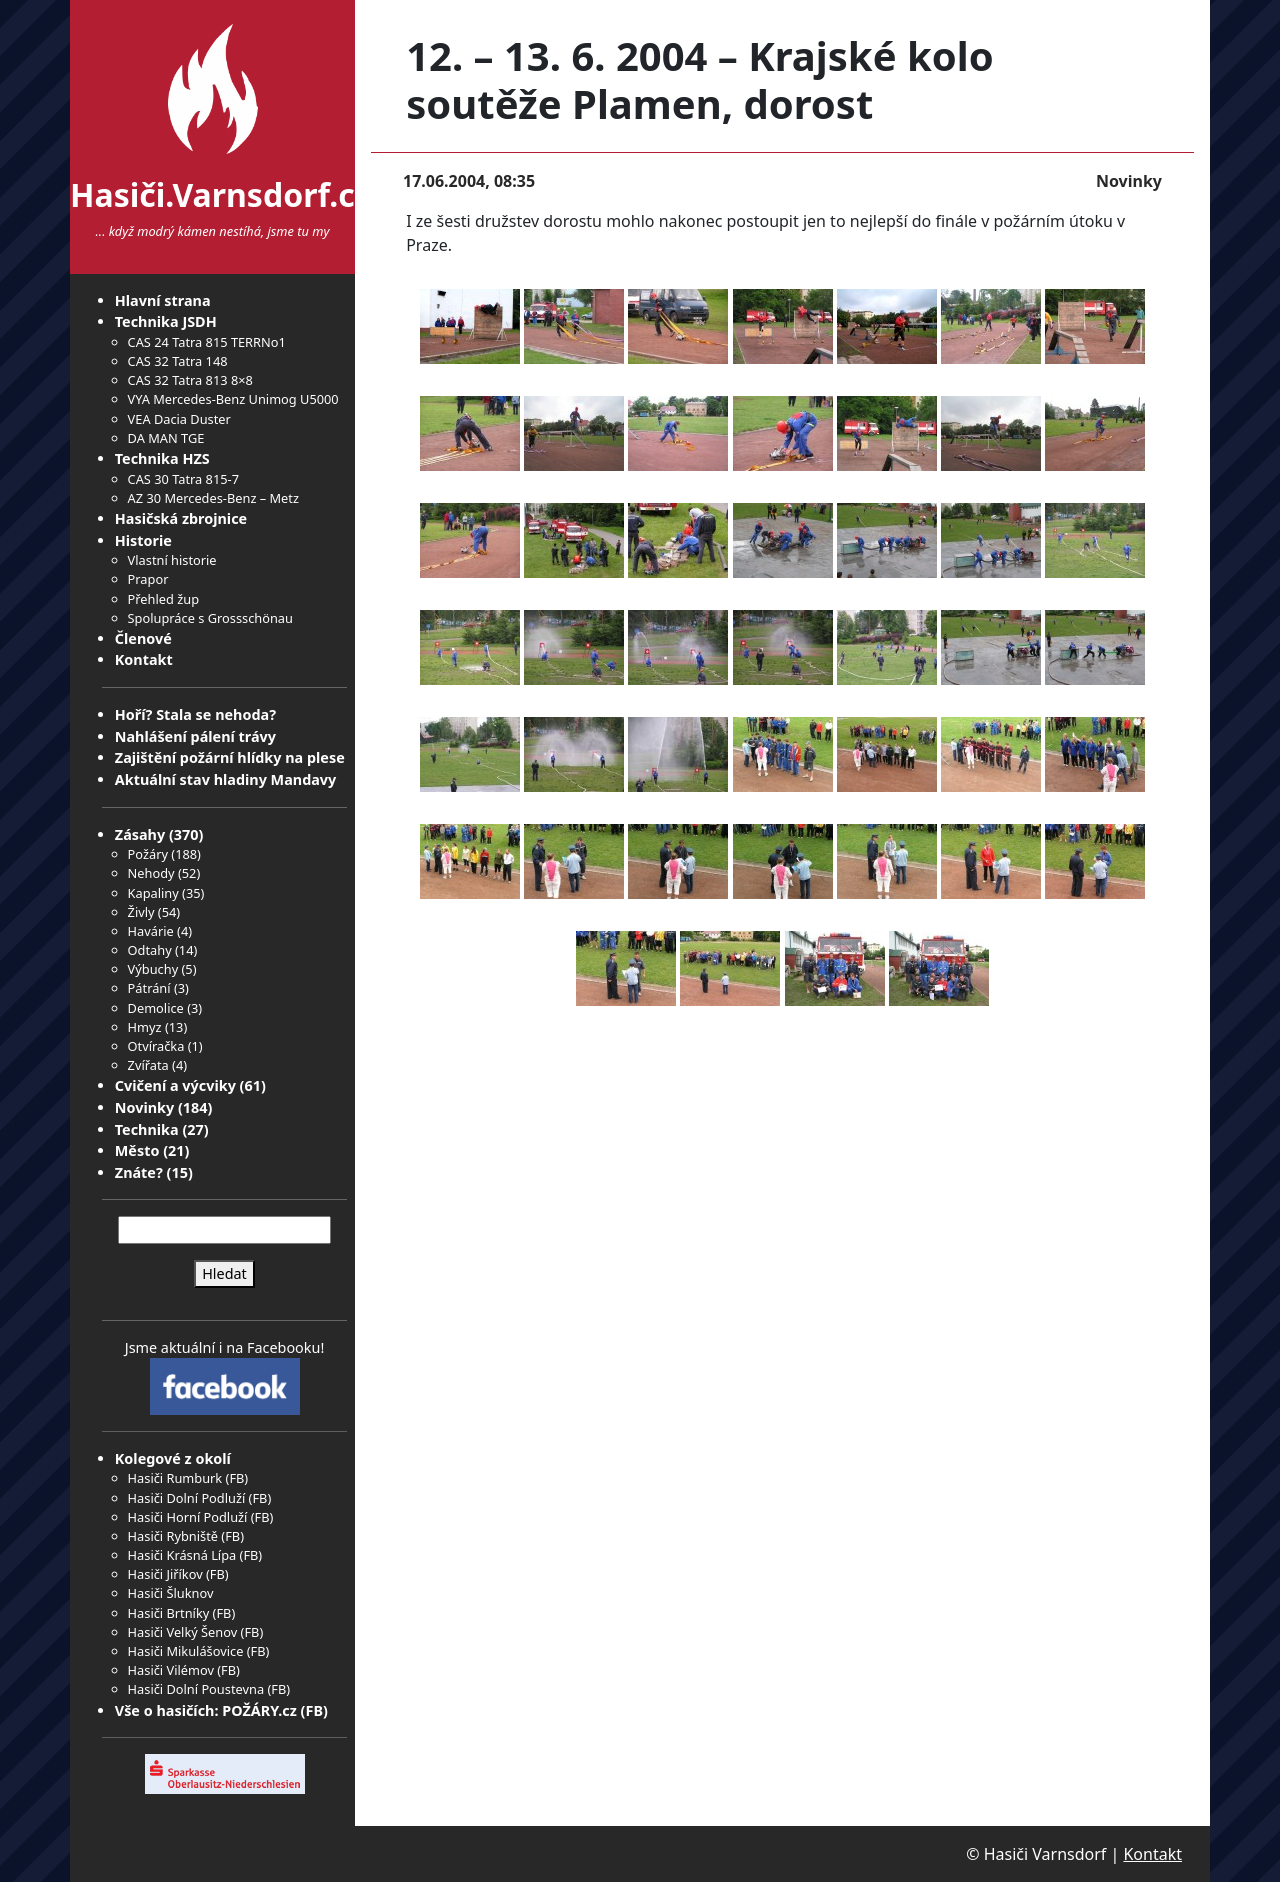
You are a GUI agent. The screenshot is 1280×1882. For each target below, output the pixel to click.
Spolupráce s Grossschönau (210, 618)
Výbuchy (153, 969)
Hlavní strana (163, 300)
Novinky (144, 1107)
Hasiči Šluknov (171, 1593)
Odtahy (150, 950)
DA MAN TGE (166, 438)
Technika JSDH (166, 321)
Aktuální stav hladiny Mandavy (226, 779)
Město (137, 1150)
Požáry (148, 854)
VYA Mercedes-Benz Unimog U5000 (233, 399)
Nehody (151, 873)
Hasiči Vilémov (171, 1670)
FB (236, 1478)
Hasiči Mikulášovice (186, 1651)
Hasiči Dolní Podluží (187, 1498)
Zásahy (140, 834)
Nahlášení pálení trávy (195, 736)
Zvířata (148, 1065)
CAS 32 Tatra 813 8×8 (190, 380)
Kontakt (144, 659)
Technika (147, 1129)
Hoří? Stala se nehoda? (195, 714)
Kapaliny (153, 893)
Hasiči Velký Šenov (183, 1632)
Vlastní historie (172, 560)
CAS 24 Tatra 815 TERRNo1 (207, 342)
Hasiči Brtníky (169, 1613)
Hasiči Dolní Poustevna (196, 1689)
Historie (143, 540)
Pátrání (149, 988)
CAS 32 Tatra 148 (178, 361)
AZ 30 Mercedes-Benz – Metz (213, 498)
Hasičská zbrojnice (181, 518)
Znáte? (139, 1172)
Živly (141, 912)
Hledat (224, 1273)
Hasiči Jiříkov (165, 1574)
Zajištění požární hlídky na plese (230, 757)
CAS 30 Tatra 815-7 (183, 479)
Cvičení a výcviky (175, 1085)
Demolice (156, 1008)
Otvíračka (156, 1046)
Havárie (151, 931)
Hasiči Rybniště (173, 1536)
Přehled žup (163, 599)
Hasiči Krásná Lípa (182, 1555)
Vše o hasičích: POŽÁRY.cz (206, 1710)
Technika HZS (162, 458)
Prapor (148, 579)
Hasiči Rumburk (175, 1478)
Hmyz (145, 1027)
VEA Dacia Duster (179, 419)
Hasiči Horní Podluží (188, 1517)
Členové (143, 638)
